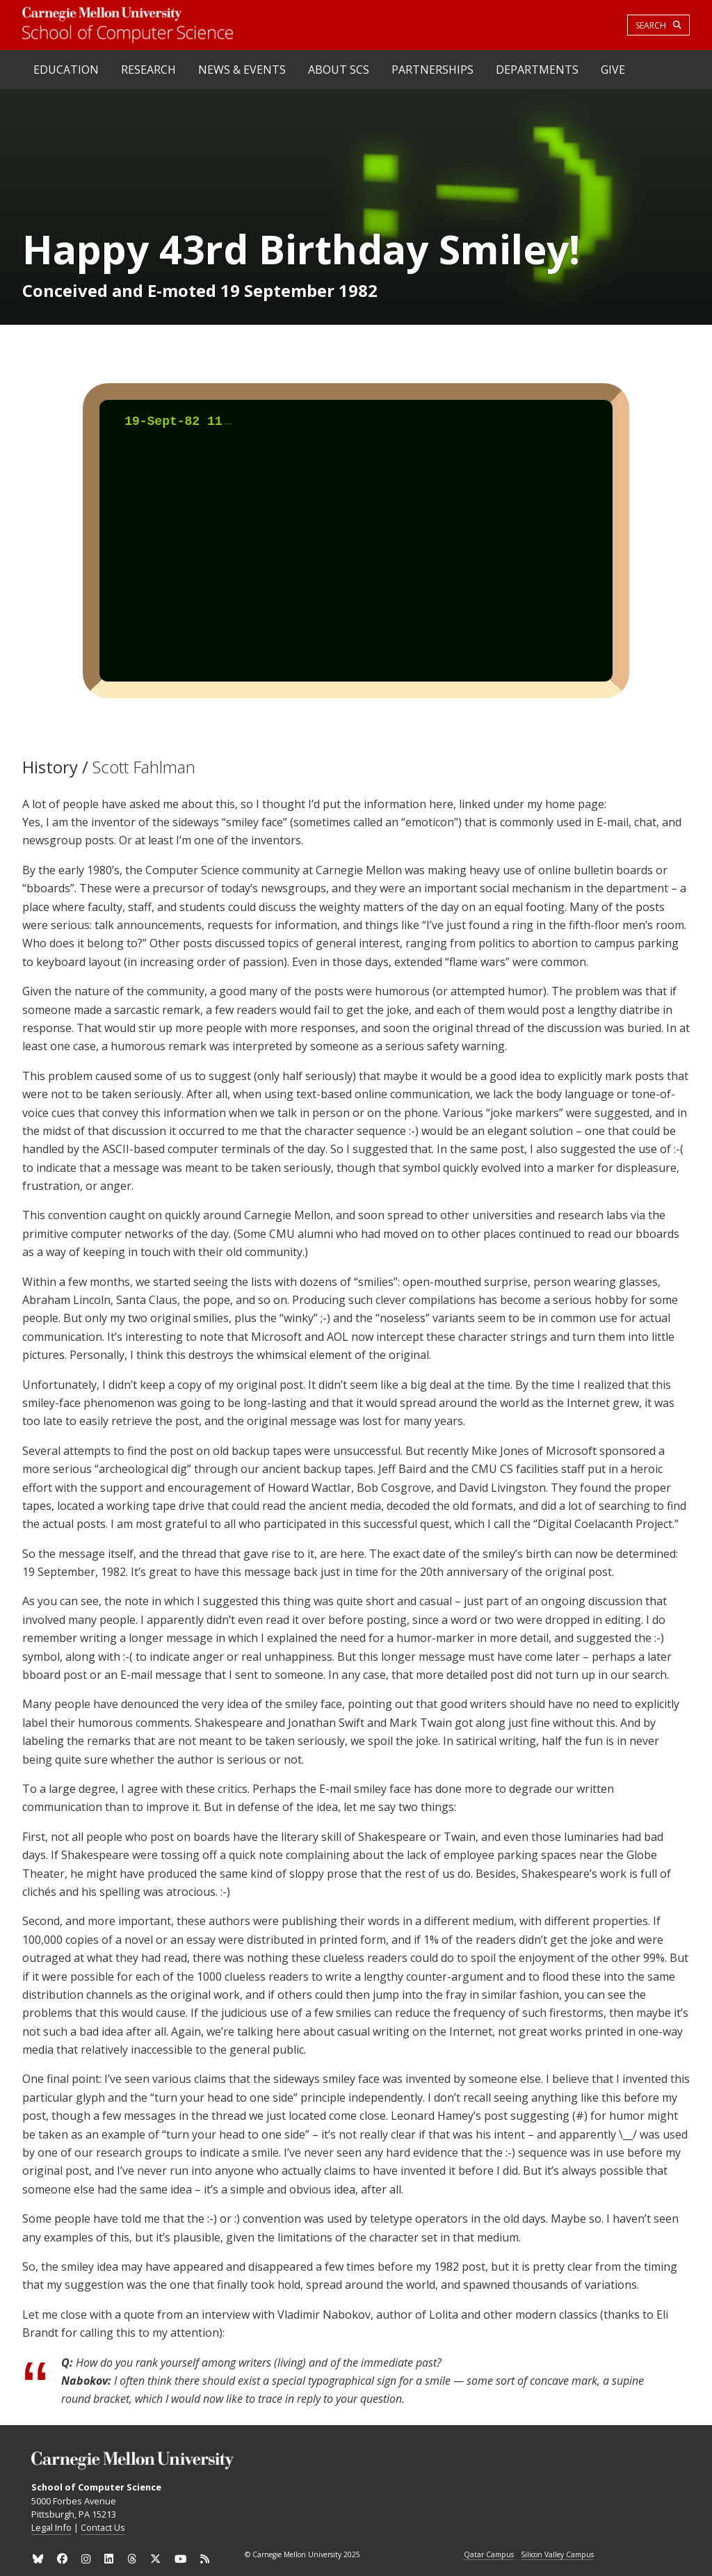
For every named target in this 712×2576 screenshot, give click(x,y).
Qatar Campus (489, 2555)
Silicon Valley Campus (557, 2555)
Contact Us (103, 2527)
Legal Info (51, 2527)
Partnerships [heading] (432, 69)
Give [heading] (613, 69)
